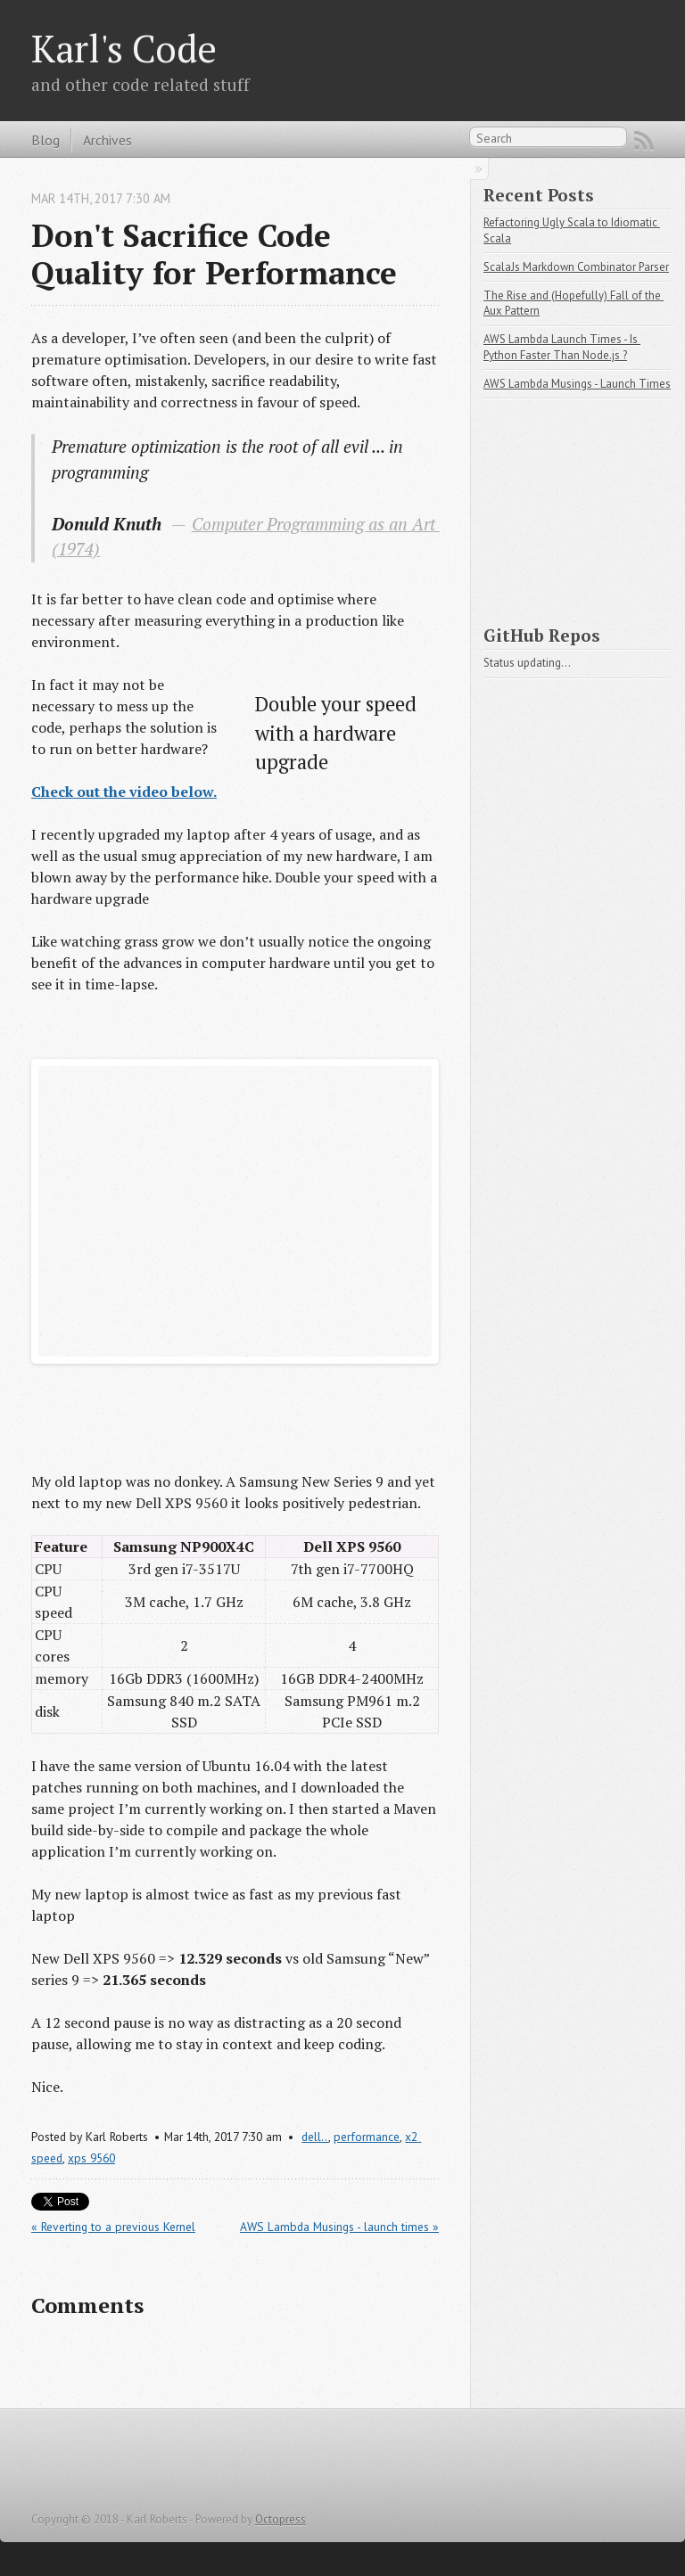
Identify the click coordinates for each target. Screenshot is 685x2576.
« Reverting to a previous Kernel (113, 2227)
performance (367, 2137)
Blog (45, 140)
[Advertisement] (584, 504)
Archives (107, 140)
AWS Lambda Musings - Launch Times (577, 383)
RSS (644, 141)
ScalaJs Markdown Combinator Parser (576, 267)
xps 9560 (91, 2158)
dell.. (314, 2137)
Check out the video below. (124, 791)
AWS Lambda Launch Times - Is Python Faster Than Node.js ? (561, 347)
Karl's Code (124, 48)
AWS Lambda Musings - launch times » (339, 2227)
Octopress (280, 2519)
